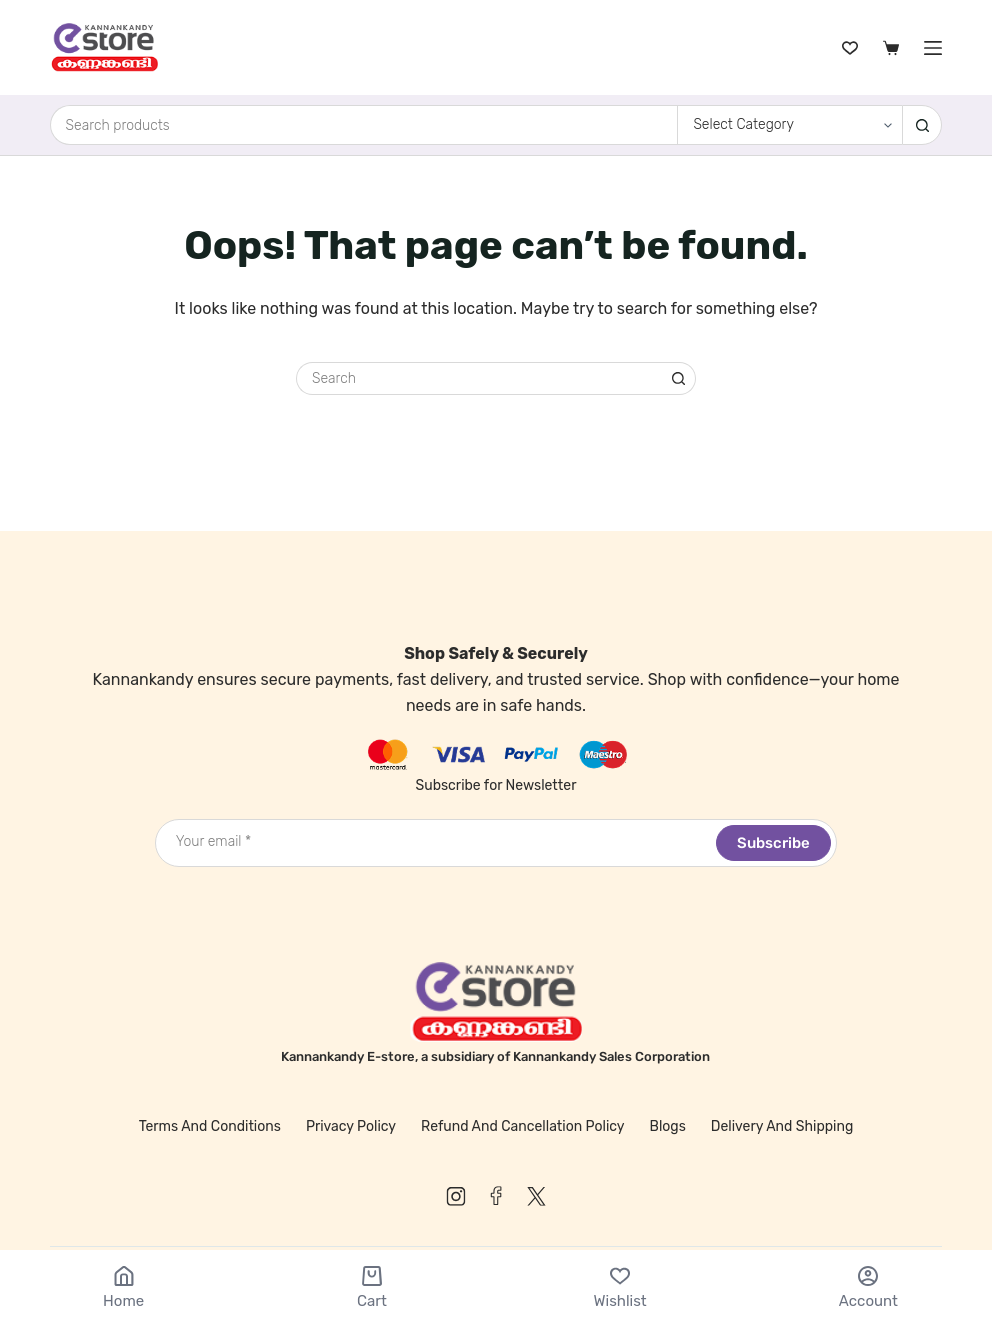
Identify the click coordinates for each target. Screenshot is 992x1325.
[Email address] (433, 841)
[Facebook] (496, 1196)
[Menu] (933, 48)
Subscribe (773, 843)
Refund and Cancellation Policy (523, 1126)
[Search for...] (364, 125)
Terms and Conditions (210, 1126)
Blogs (668, 1126)
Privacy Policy (351, 1126)
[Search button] (922, 125)
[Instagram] (456, 1196)
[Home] (123, 1287)
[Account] (868, 1287)
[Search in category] (789, 125)
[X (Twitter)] (536, 1196)
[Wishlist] (850, 48)
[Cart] (371, 1287)
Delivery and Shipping (782, 1126)
